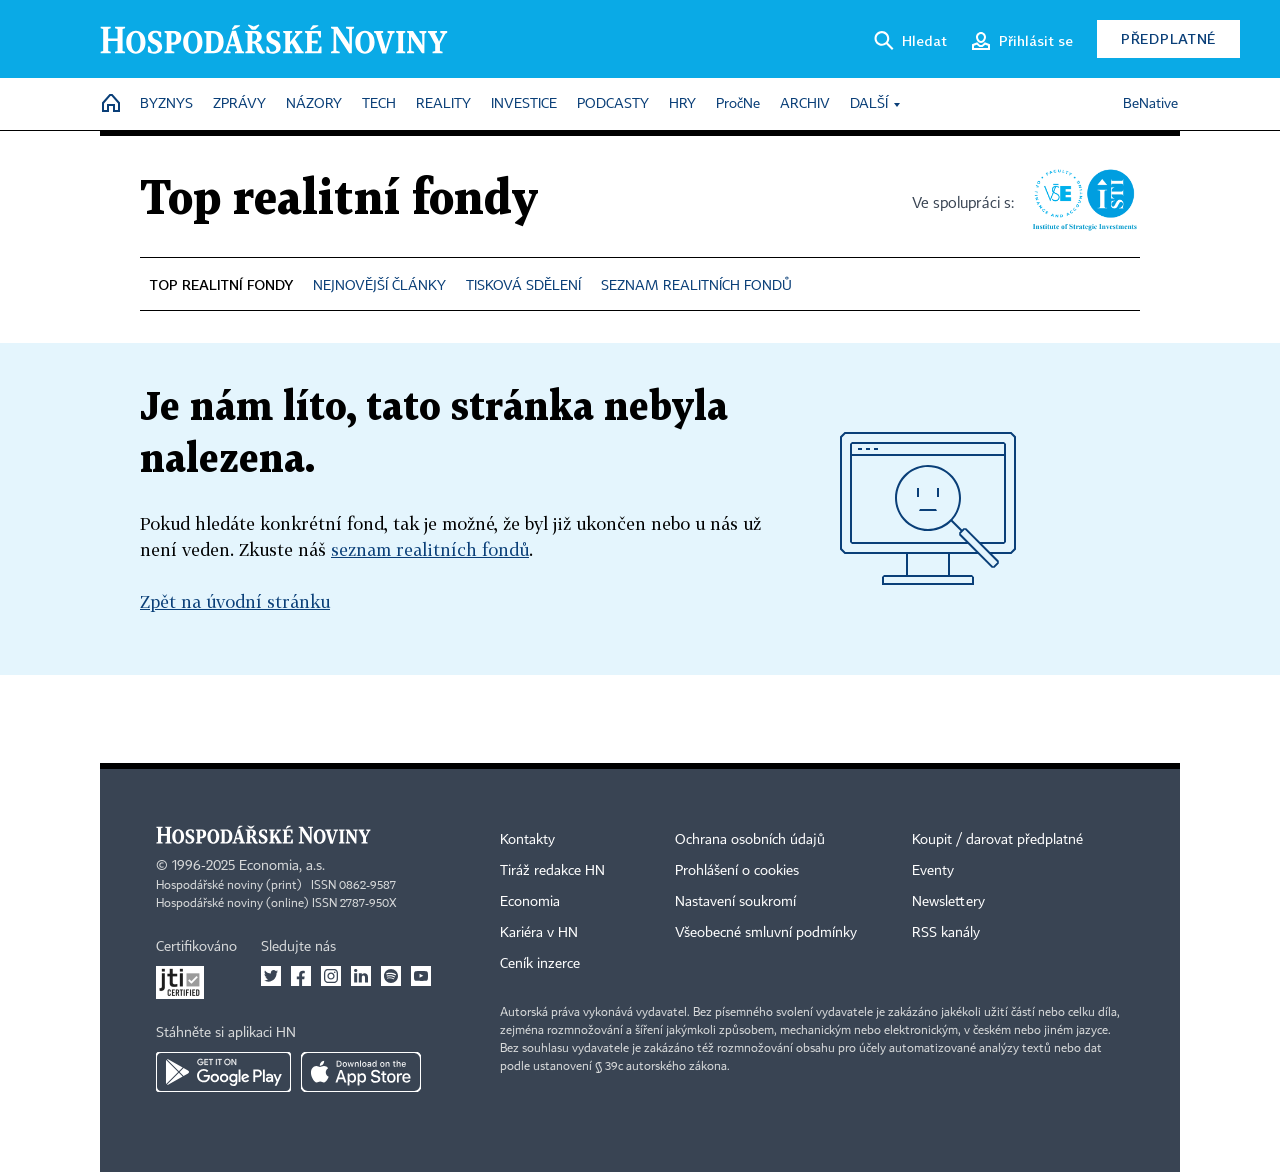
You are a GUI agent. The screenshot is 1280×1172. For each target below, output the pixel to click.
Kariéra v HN (539, 933)
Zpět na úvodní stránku (235, 601)
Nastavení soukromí (735, 902)
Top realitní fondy (339, 200)
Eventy (933, 871)
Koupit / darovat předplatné (997, 840)
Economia (530, 902)
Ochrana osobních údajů (750, 840)
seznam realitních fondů (430, 549)
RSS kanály (946, 933)
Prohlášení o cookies (737, 871)
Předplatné (1168, 38)
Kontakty (527, 840)
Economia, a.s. (282, 866)
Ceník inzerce (540, 964)
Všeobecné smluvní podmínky (766, 933)
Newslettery (948, 902)
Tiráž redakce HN (552, 871)
